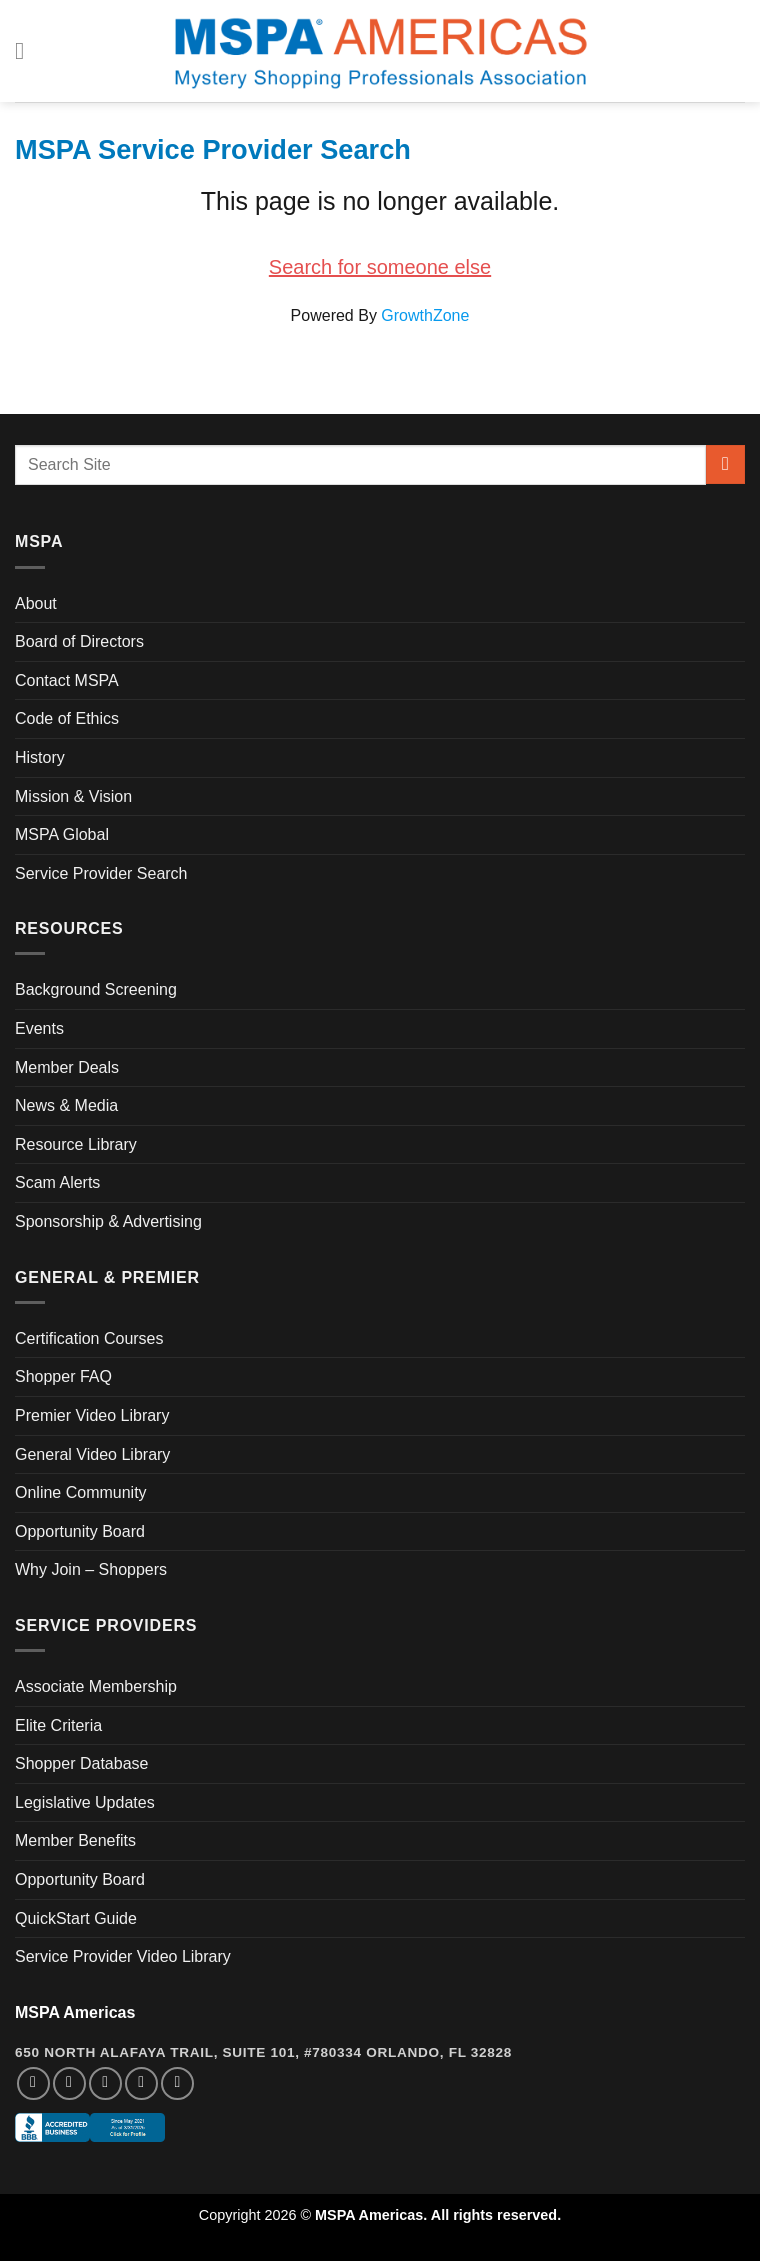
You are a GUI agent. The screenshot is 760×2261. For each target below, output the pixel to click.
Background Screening (96, 989)
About (36, 603)
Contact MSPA (67, 680)
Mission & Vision (73, 796)
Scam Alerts (57, 1182)
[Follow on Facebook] (33, 2083)
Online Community (81, 1492)
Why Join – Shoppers (91, 1569)
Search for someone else (380, 267)
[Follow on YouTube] (177, 2083)
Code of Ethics (67, 718)
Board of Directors (79, 641)
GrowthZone (425, 315)
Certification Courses (89, 1338)
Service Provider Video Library (123, 1956)
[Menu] (27, 50)
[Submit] (725, 464)
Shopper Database (81, 1763)
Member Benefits (75, 1840)
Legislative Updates (85, 1802)
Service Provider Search (101, 873)
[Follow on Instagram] (69, 2083)
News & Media (66, 1105)
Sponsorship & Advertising (108, 1221)
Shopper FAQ (63, 1376)
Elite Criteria (58, 1725)
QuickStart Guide (76, 1918)
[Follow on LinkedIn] (141, 2083)
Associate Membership (96, 1686)
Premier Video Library (92, 1415)
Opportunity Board (80, 1531)
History (40, 757)
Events (39, 1028)
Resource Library (76, 1144)
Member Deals (67, 1067)
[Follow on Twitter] (105, 2083)
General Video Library (92, 1454)
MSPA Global (62, 834)
